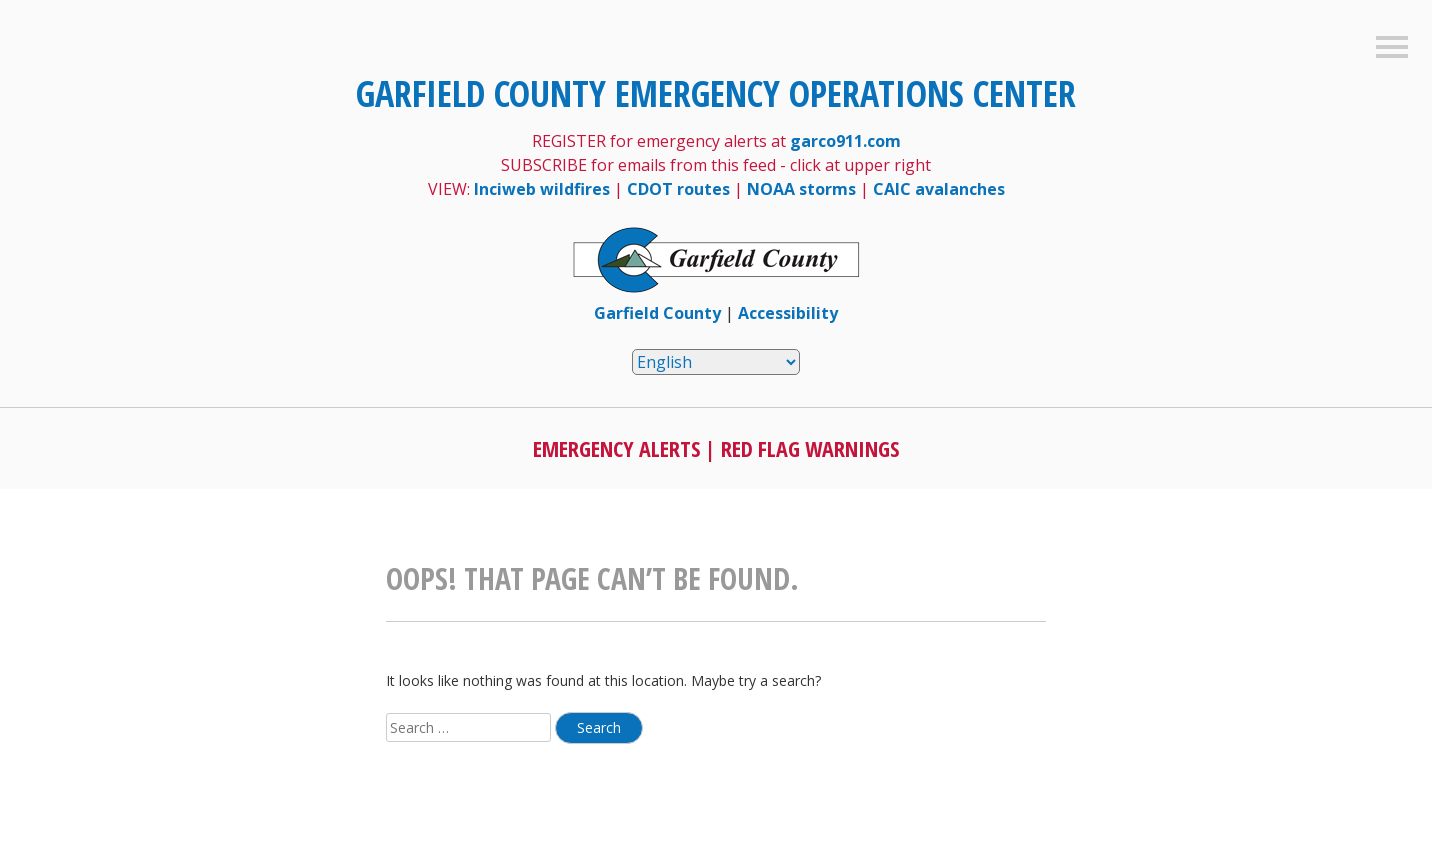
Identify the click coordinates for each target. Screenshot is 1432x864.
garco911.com (845, 141)
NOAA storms (801, 189)
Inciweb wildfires (542, 189)
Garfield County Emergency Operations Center (716, 93)
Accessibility (788, 313)
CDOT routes (678, 189)
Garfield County (657, 313)
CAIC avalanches (939, 189)
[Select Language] (716, 362)
